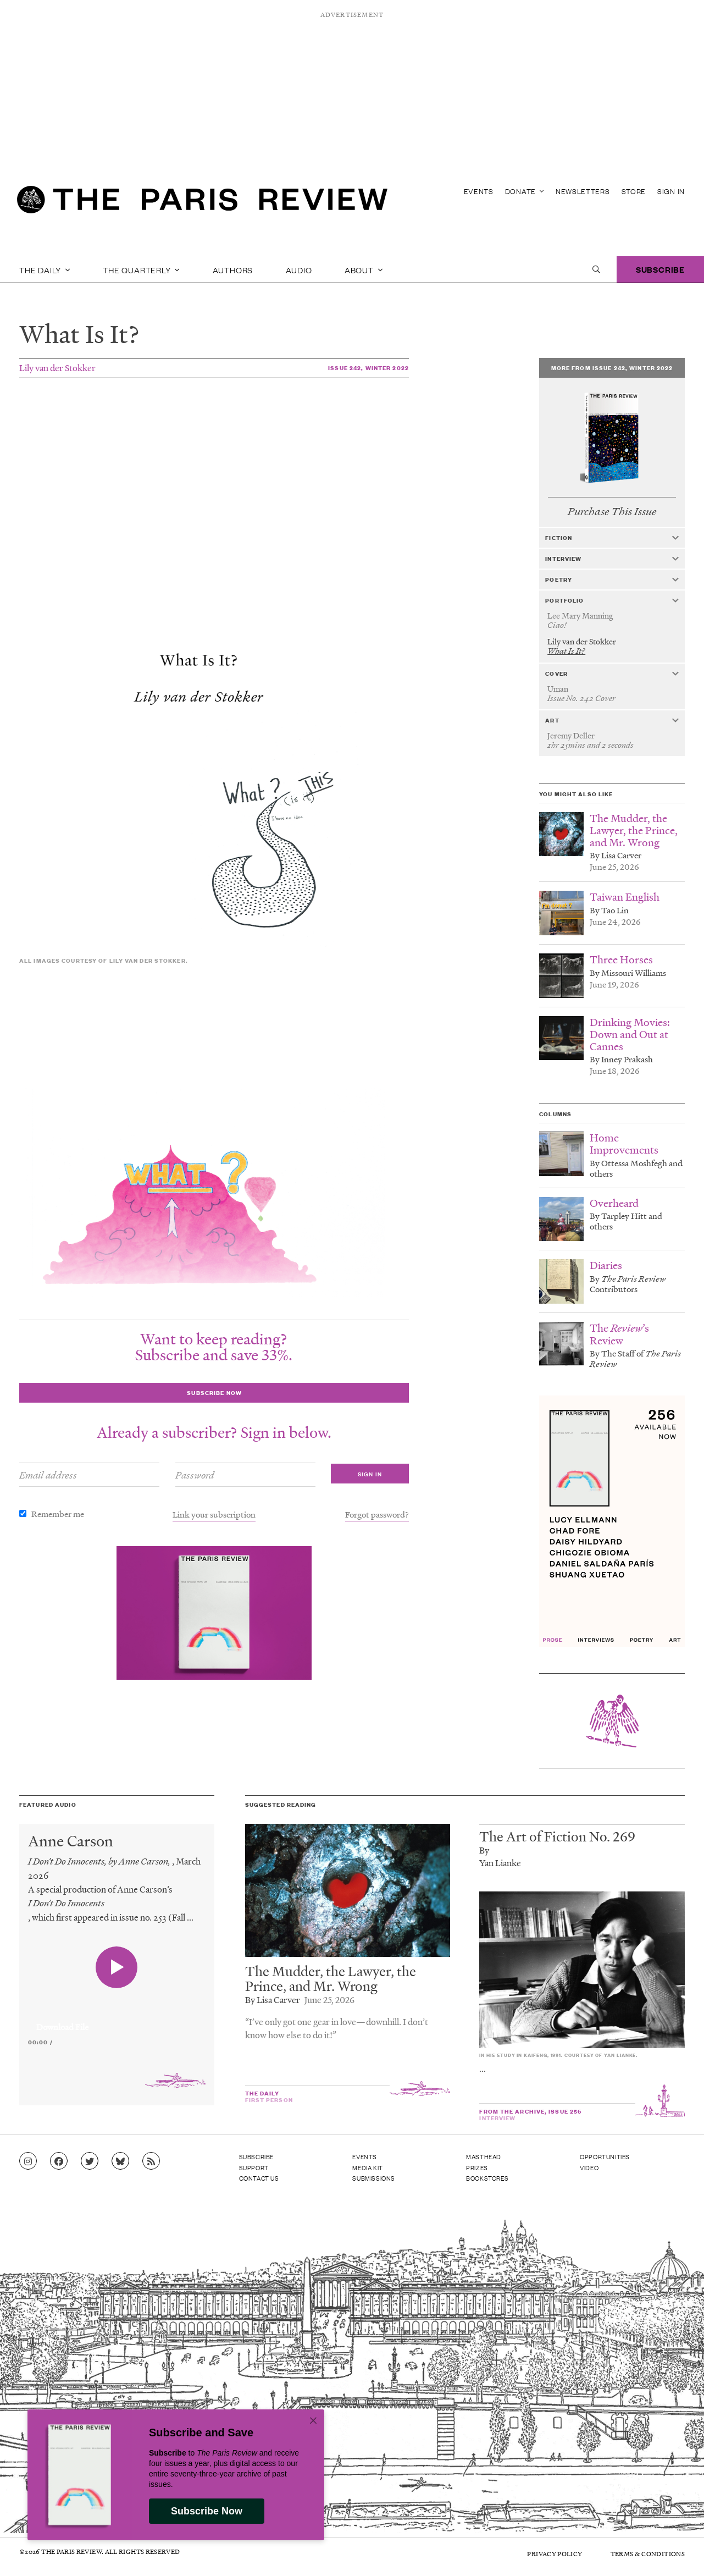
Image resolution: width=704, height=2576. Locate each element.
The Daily (44, 269)
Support (254, 2167)
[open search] (596, 269)
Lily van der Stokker (57, 367)
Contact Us (259, 2178)
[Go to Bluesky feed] (120, 2161)
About (364, 269)
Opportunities (605, 2156)
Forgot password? (377, 1514)
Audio (299, 269)
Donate (524, 191)
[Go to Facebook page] (59, 2161)
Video (589, 2167)
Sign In (671, 191)
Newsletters (583, 191)
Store (634, 191)
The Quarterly (141, 269)
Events (479, 191)
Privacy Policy (554, 2553)
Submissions (373, 2178)
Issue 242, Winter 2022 (368, 367)
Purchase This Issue (612, 511)
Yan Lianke (500, 1862)
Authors (233, 269)
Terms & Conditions (648, 2553)
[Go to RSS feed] (151, 2161)
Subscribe (660, 269)
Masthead (483, 2156)
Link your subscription (214, 1514)
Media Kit (367, 2167)
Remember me (57, 1514)
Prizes (477, 2167)
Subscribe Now (206, 2511)
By (484, 1850)
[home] (202, 203)
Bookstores (487, 2178)
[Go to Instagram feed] (28, 2161)
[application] (117, 2020)
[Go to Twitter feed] (89, 2161)
